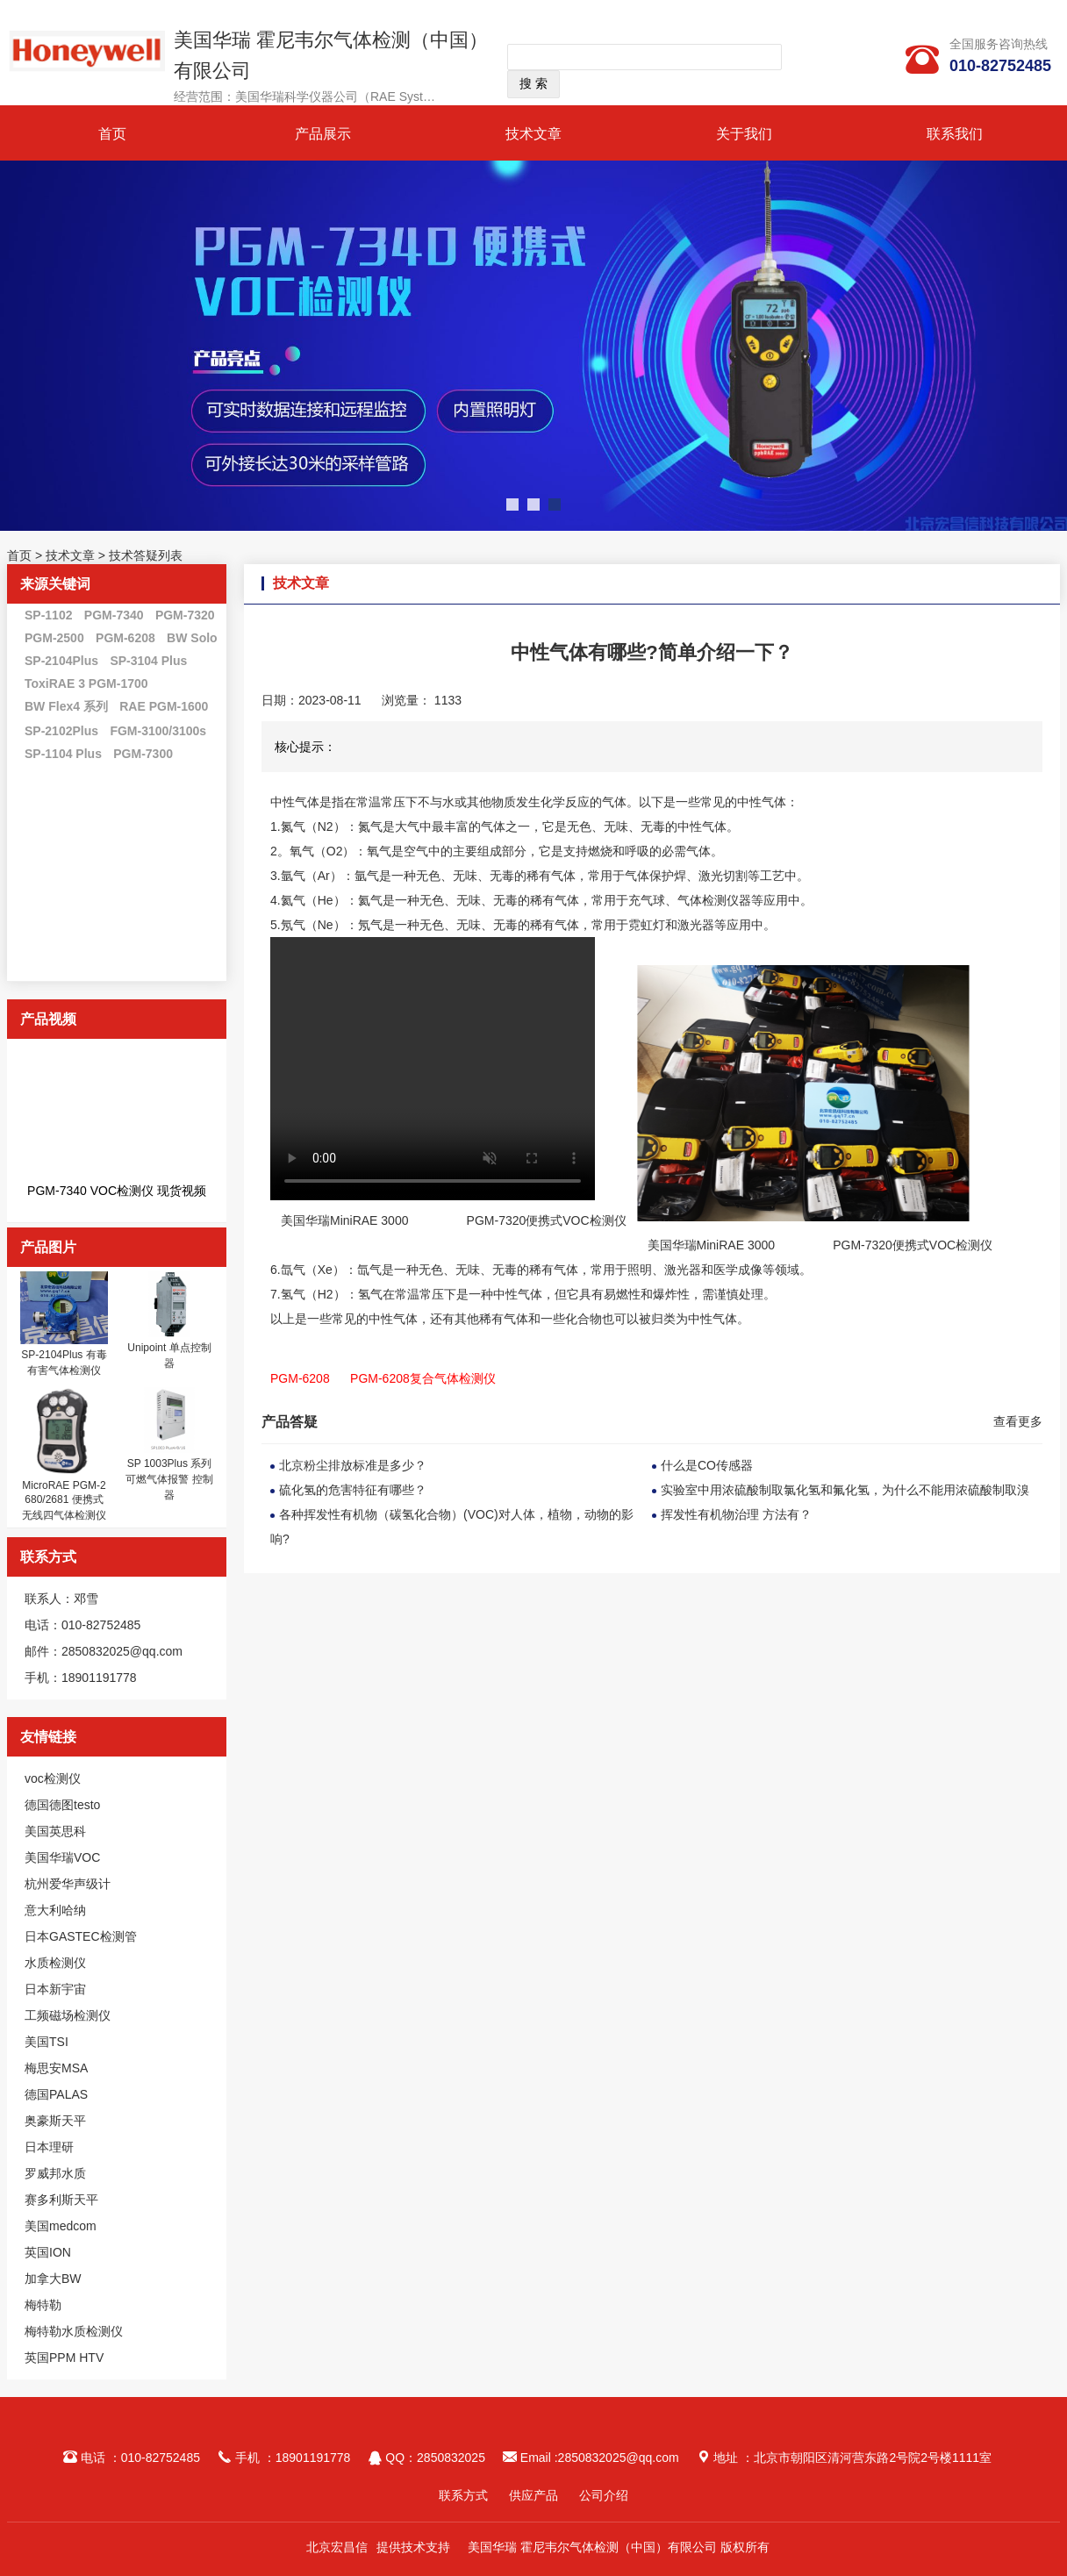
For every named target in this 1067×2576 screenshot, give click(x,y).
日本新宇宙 (55, 1989)
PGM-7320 (185, 615)
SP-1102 (48, 615)
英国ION (48, 2252)
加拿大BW (53, 2279)
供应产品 (533, 2495)
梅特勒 (43, 2305)
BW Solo (192, 638)
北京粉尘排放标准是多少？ (352, 1465)
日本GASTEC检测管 (81, 1936)
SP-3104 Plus (148, 661)
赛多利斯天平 (61, 2200)
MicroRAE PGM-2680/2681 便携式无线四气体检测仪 (64, 1500)
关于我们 (744, 133)
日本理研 (49, 2147)
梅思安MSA (56, 2068)
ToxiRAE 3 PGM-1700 (86, 683)
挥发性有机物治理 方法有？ (736, 1514)
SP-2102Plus (61, 731)
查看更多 (1017, 1421)
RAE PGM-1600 (163, 706)
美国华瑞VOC (62, 1857)
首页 (112, 133)
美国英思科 (55, 1831)
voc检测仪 (53, 1778)
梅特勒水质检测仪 (74, 2331)
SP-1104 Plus (63, 754)
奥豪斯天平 (55, 2121)
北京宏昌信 (337, 2547)
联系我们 (955, 133)
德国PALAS (56, 2094)
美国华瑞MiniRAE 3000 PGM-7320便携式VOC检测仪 (454, 1220)
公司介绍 (603, 2495)
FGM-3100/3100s (158, 731)
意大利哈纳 (55, 1910)
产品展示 (323, 133)
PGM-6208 (125, 638)
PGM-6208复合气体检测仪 (423, 1378)
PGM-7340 (114, 615)
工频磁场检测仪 (68, 2015)
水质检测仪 (55, 1963)
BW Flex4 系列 (66, 706)
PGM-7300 (143, 754)
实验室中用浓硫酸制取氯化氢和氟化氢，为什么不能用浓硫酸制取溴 (845, 1490)
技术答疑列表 (146, 555)
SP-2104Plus (61, 661)
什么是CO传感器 (707, 1465)
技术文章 (533, 133)
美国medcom (61, 2226)
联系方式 (463, 2495)
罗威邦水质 (55, 2173)
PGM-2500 (54, 638)
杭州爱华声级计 (68, 1884)
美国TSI (46, 2042)
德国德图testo (62, 1805)
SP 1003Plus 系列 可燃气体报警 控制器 (168, 1479)
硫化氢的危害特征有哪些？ (352, 1490)
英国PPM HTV (64, 2358)
